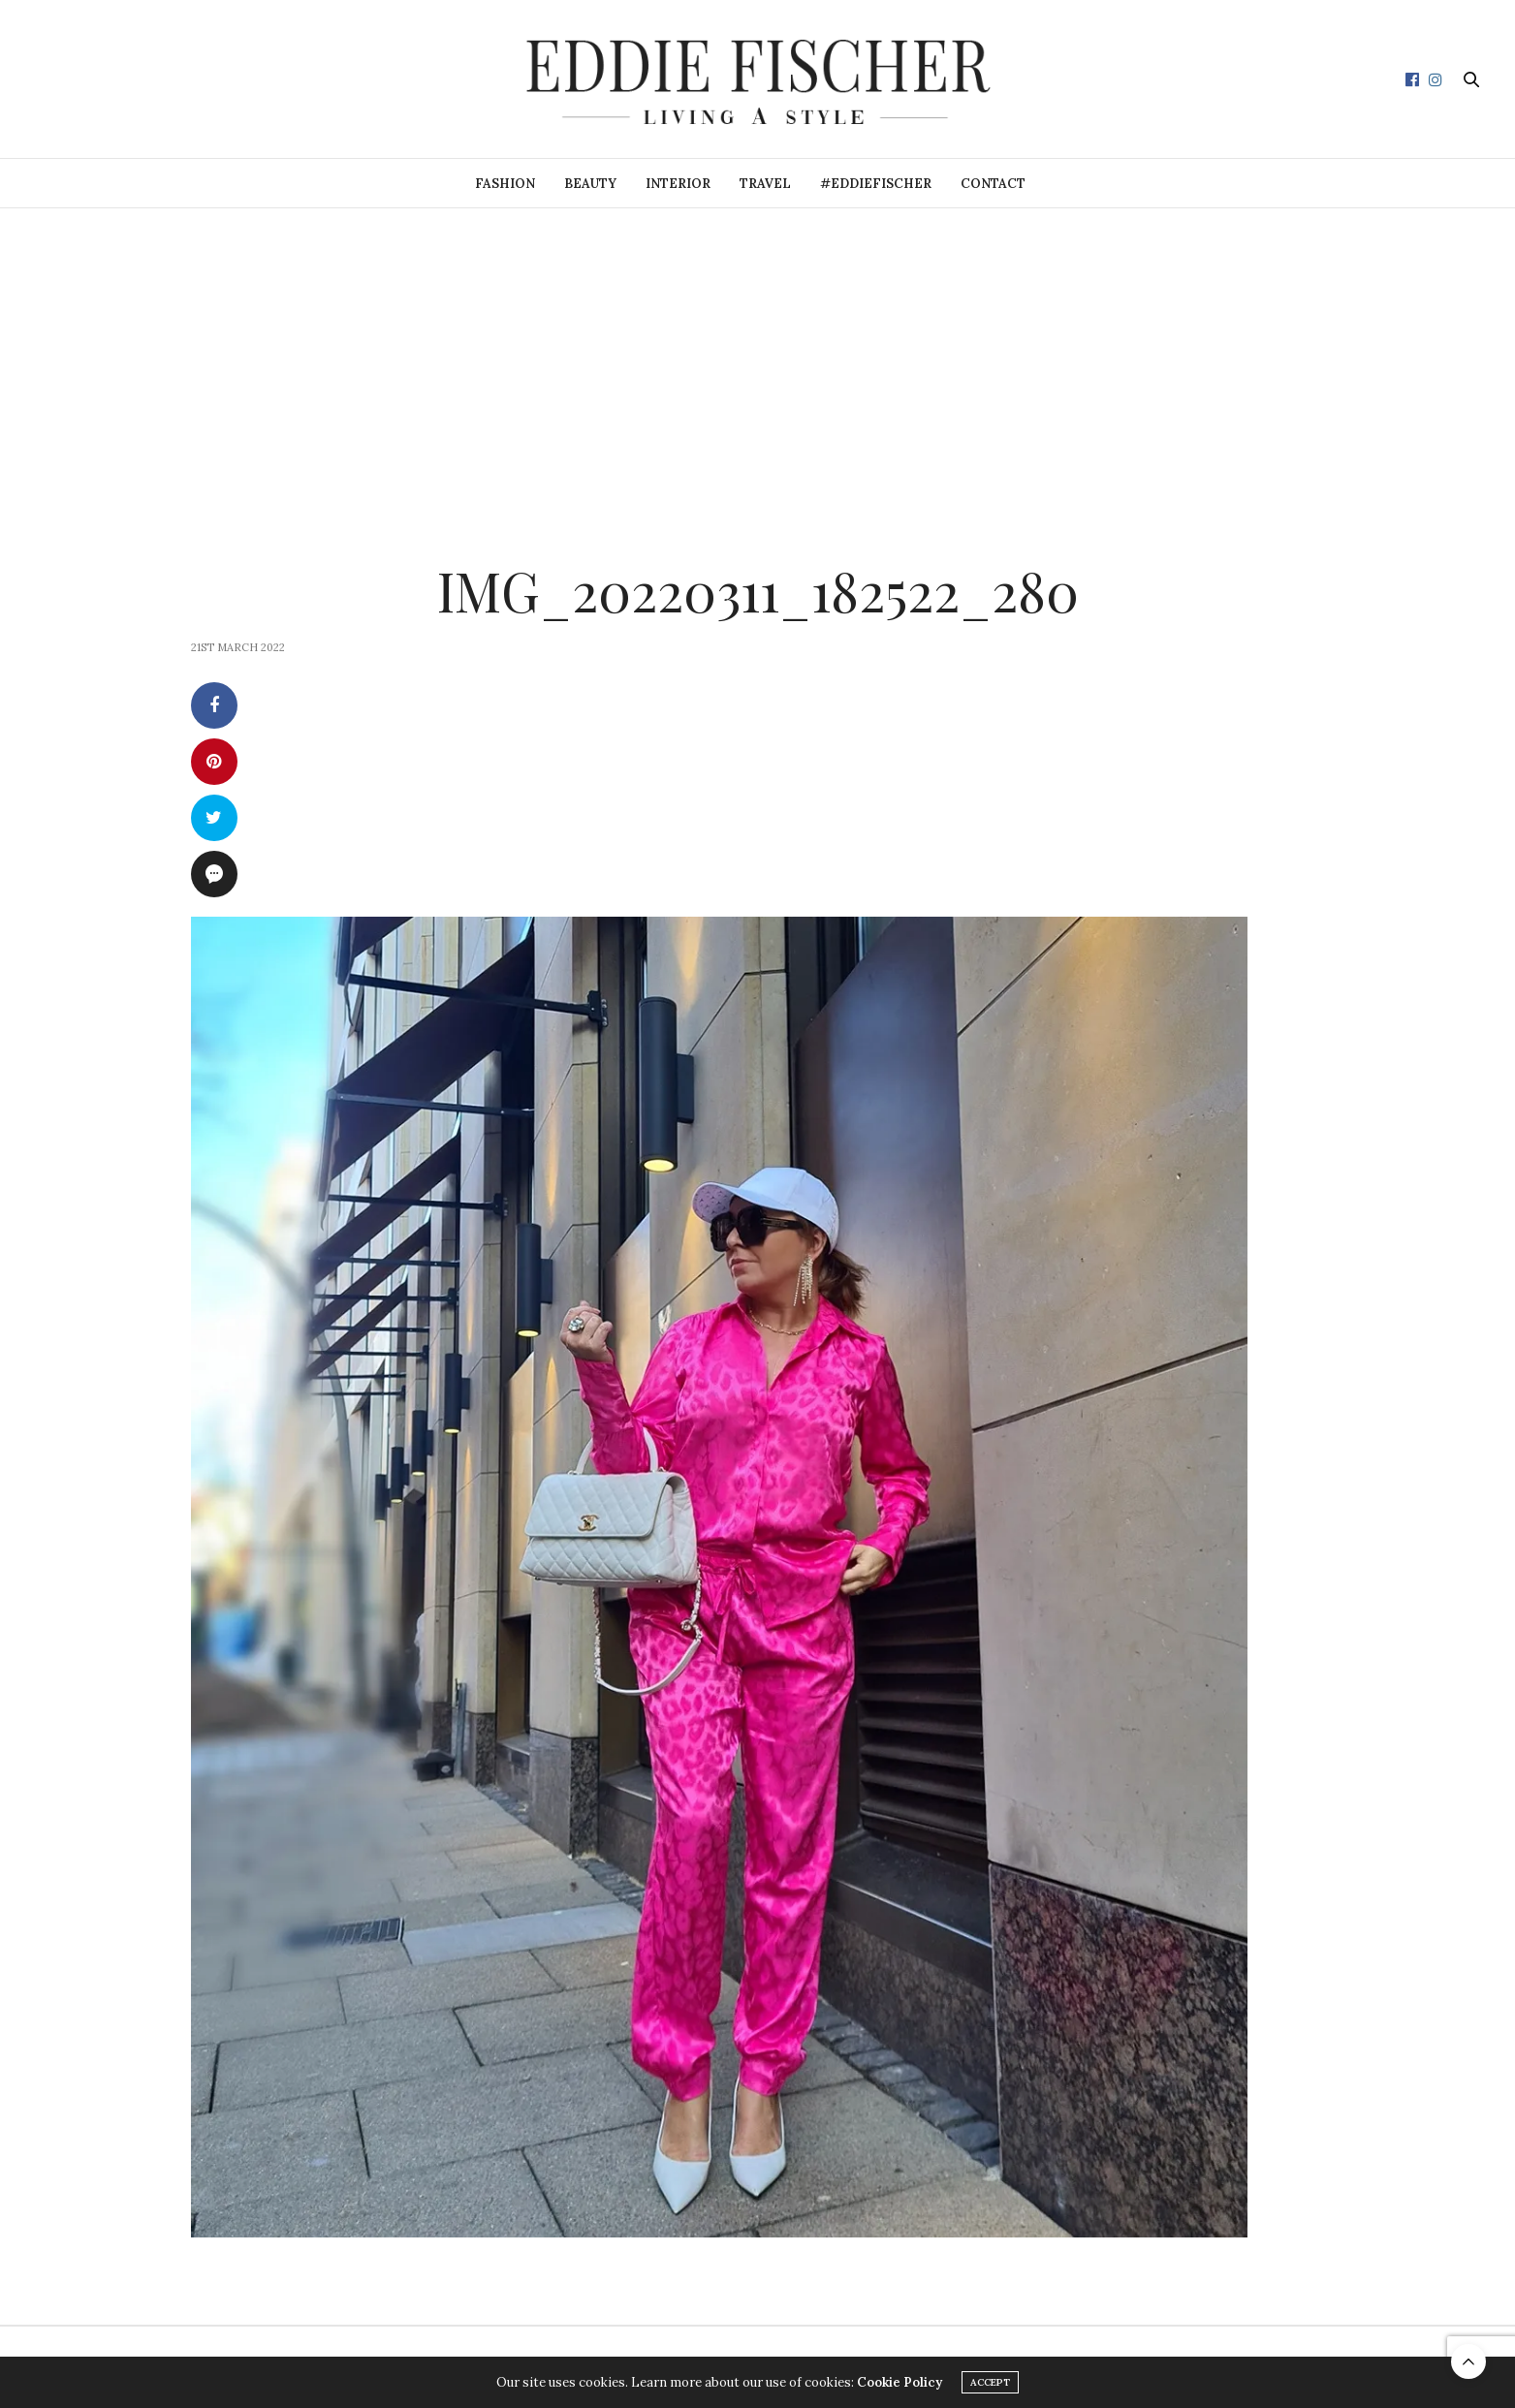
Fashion (505, 183)
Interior (678, 183)
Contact (993, 183)
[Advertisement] (758, 353)
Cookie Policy (899, 2382)
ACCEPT (990, 2382)
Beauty (590, 183)
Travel (765, 183)
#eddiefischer (875, 183)
